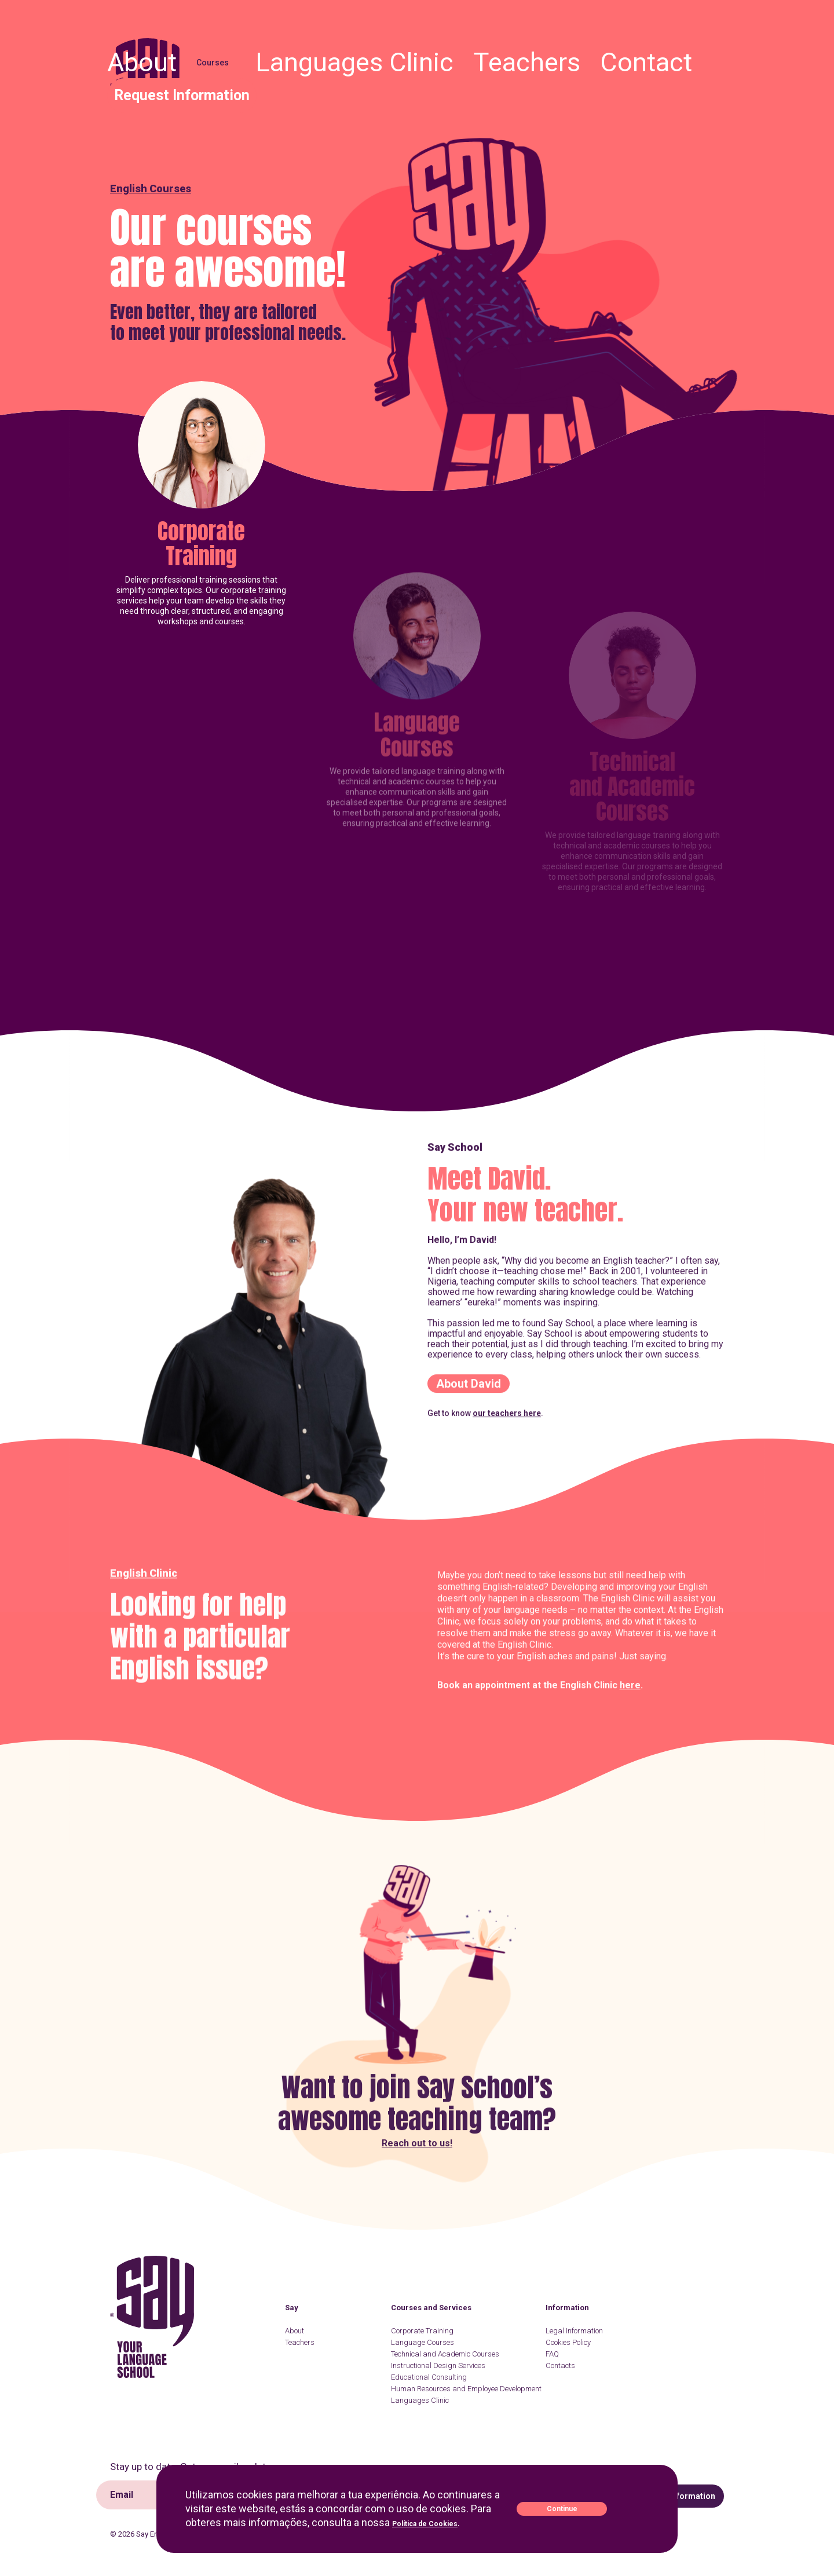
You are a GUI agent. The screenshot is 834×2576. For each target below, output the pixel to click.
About (354, 55)
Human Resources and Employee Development (466, 2388)
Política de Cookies (438, 2522)
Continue (603, 2509)
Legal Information (574, 2330)
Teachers (547, 55)
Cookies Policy (568, 2342)
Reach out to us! (417, 2072)
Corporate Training (201, 601)
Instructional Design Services (438, 2365)
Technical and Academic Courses (445, 2354)
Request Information (681, 55)
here (630, 1794)
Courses (401, 55)
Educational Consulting (429, 2377)
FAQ (552, 2354)
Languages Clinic (477, 55)
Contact (598, 55)
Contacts (560, 2365)
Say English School (149, 80)
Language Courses (422, 2342)
